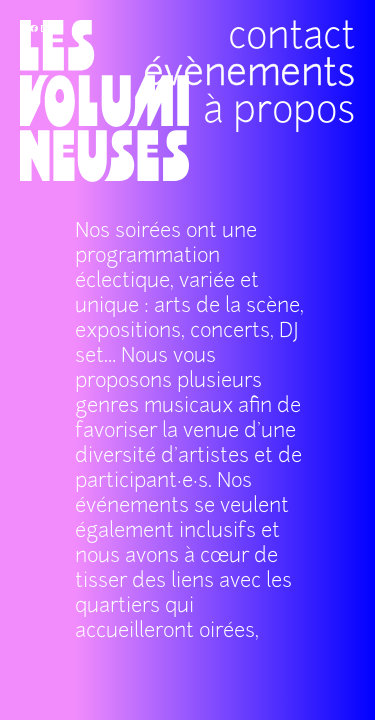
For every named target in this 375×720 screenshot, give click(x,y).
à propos (268, 65)
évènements (288, 93)
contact (260, 121)
